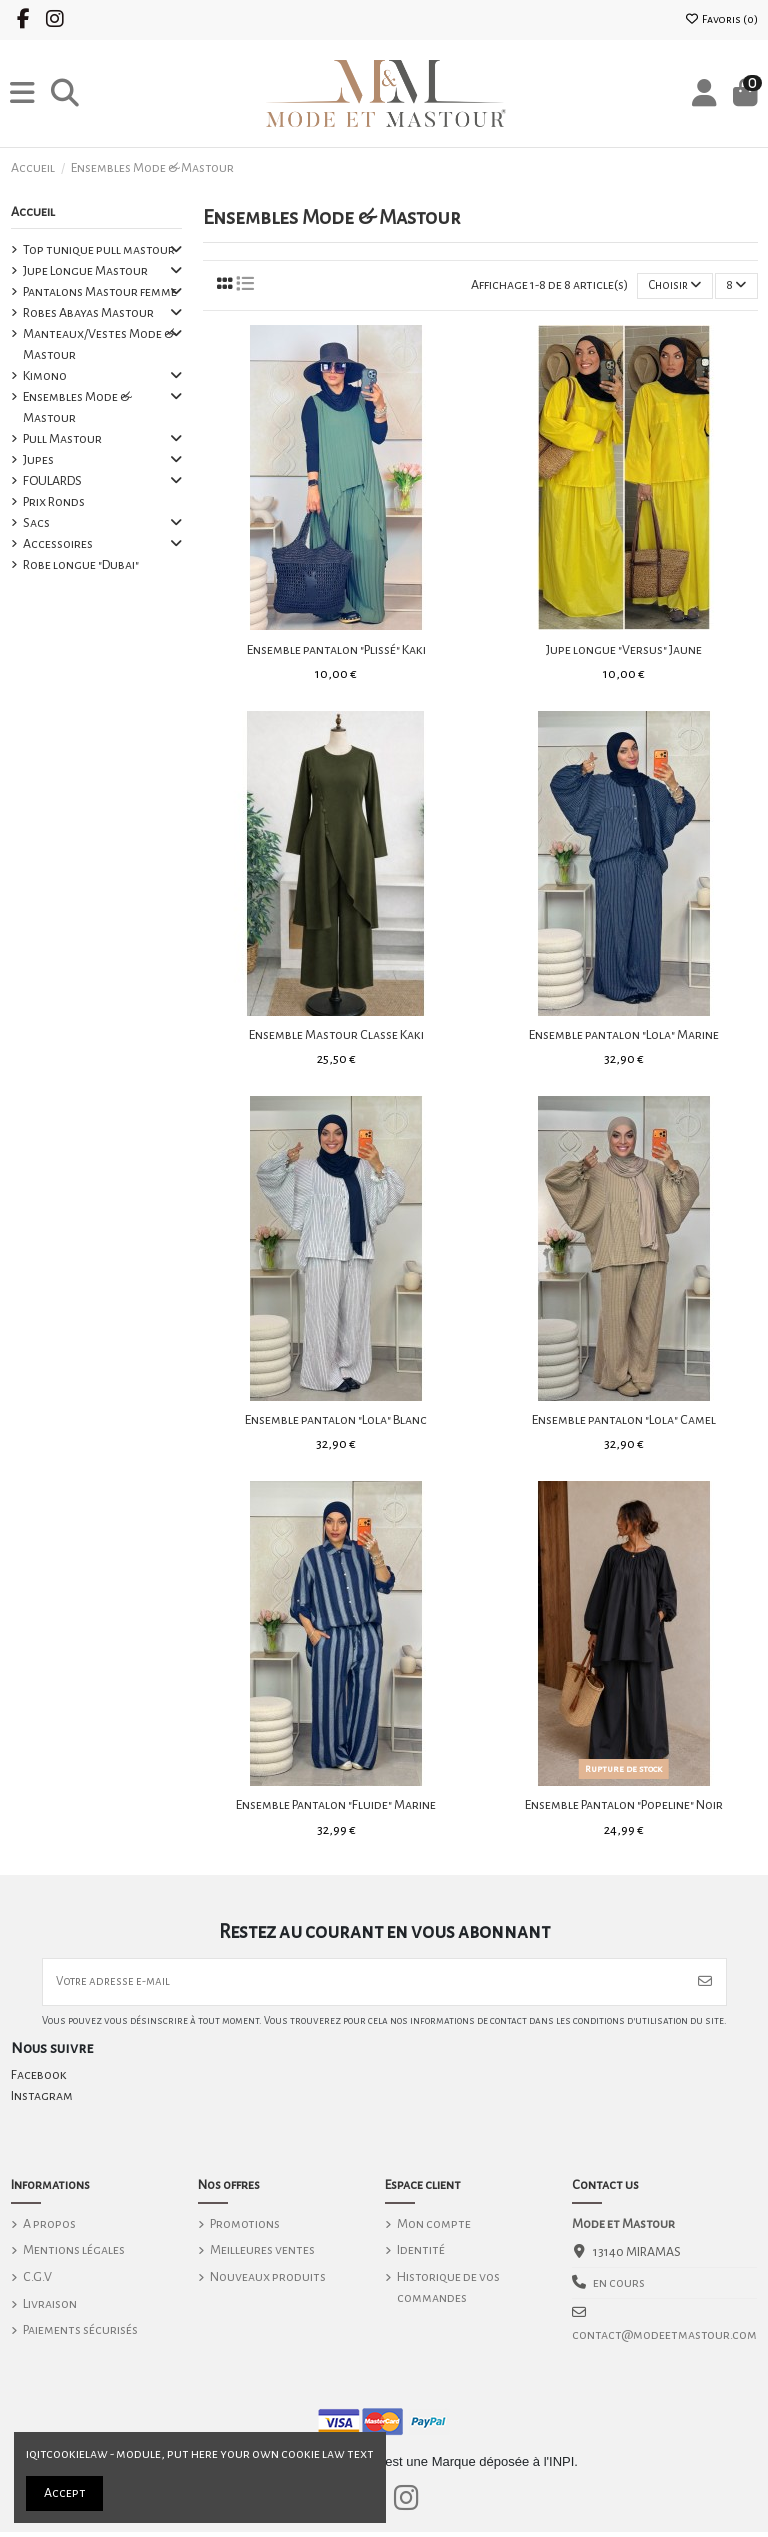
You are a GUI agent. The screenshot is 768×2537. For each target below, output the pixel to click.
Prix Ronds (54, 502)
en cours (619, 2288)
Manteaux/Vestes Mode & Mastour (99, 344)
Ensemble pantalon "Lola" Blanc (336, 1422)
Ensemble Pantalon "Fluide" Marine (336, 1807)
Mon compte (434, 2229)
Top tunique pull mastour (99, 250)
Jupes (38, 460)
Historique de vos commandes (448, 2292)
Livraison (50, 2309)
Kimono (45, 376)
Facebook (39, 2081)
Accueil (33, 212)
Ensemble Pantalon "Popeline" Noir (624, 1807)
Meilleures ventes (262, 2256)
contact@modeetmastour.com (664, 2340)
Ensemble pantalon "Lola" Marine (624, 1037)
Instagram (42, 2102)
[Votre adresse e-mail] (364, 1985)
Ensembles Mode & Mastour (77, 407)
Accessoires (58, 544)
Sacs (36, 523)
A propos (49, 2229)
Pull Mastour (62, 439)
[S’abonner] (705, 1985)
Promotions (245, 2229)
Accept (65, 2493)
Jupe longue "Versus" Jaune (624, 651)
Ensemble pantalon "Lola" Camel (624, 1422)
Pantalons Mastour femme (100, 292)
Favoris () (721, 19)
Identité (421, 2256)
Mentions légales (74, 2256)
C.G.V (37, 2282)
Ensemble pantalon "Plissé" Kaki (336, 651)
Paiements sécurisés (80, 2335)
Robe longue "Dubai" (81, 565)
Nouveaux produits (268, 2282)
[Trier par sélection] (669, 287)
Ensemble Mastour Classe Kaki (336, 1037)
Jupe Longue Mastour (85, 271)
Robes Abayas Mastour (88, 313)
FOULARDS (52, 481)
